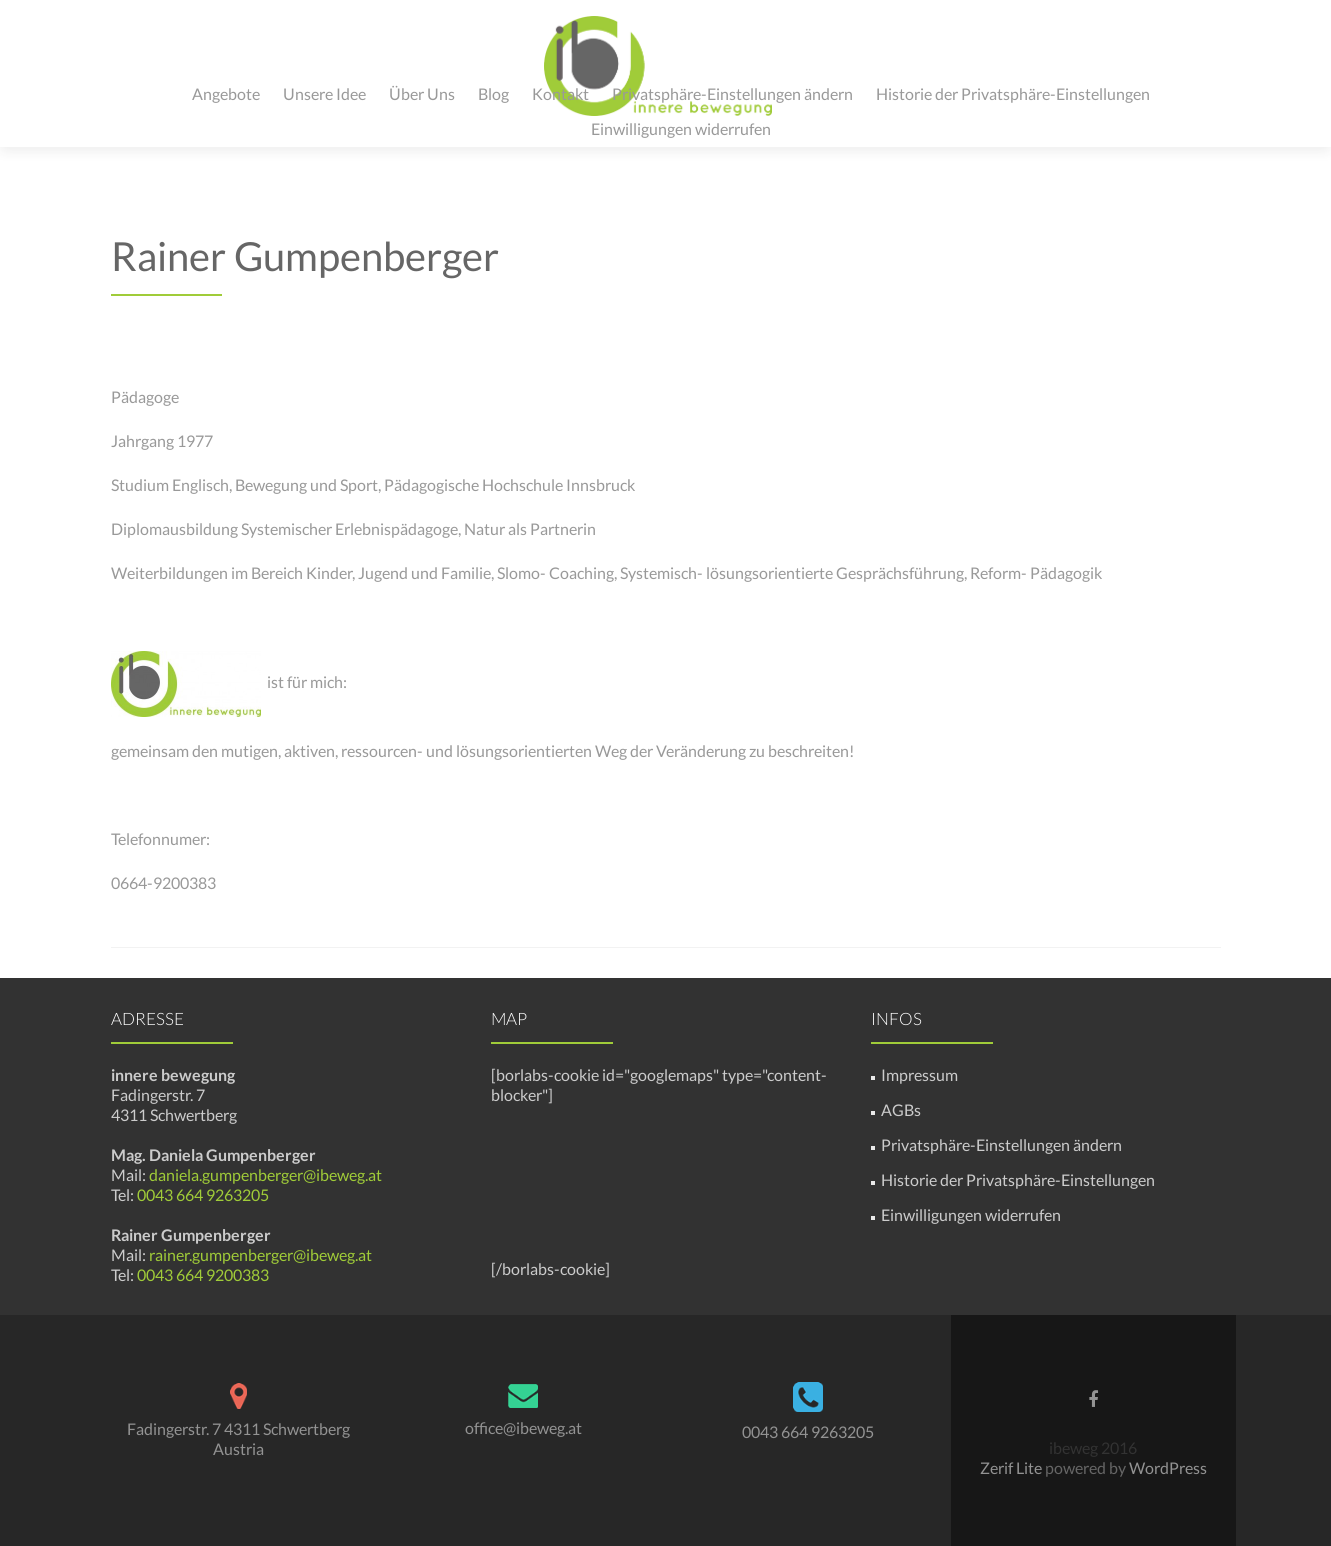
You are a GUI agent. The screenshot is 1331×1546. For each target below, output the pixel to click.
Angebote (226, 93)
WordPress (1166, 1467)
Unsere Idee (324, 93)
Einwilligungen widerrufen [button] (681, 128)
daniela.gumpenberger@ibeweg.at (265, 1174)
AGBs (901, 1109)
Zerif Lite (1012, 1467)
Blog (493, 93)
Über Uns (422, 93)
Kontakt (560, 93)
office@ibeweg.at (523, 1427)
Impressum (919, 1074)
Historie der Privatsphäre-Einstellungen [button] (1013, 93)
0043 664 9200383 (203, 1274)
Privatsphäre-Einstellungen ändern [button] (732, 93)
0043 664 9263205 (201, 1194)
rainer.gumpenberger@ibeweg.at (260, 1254)
